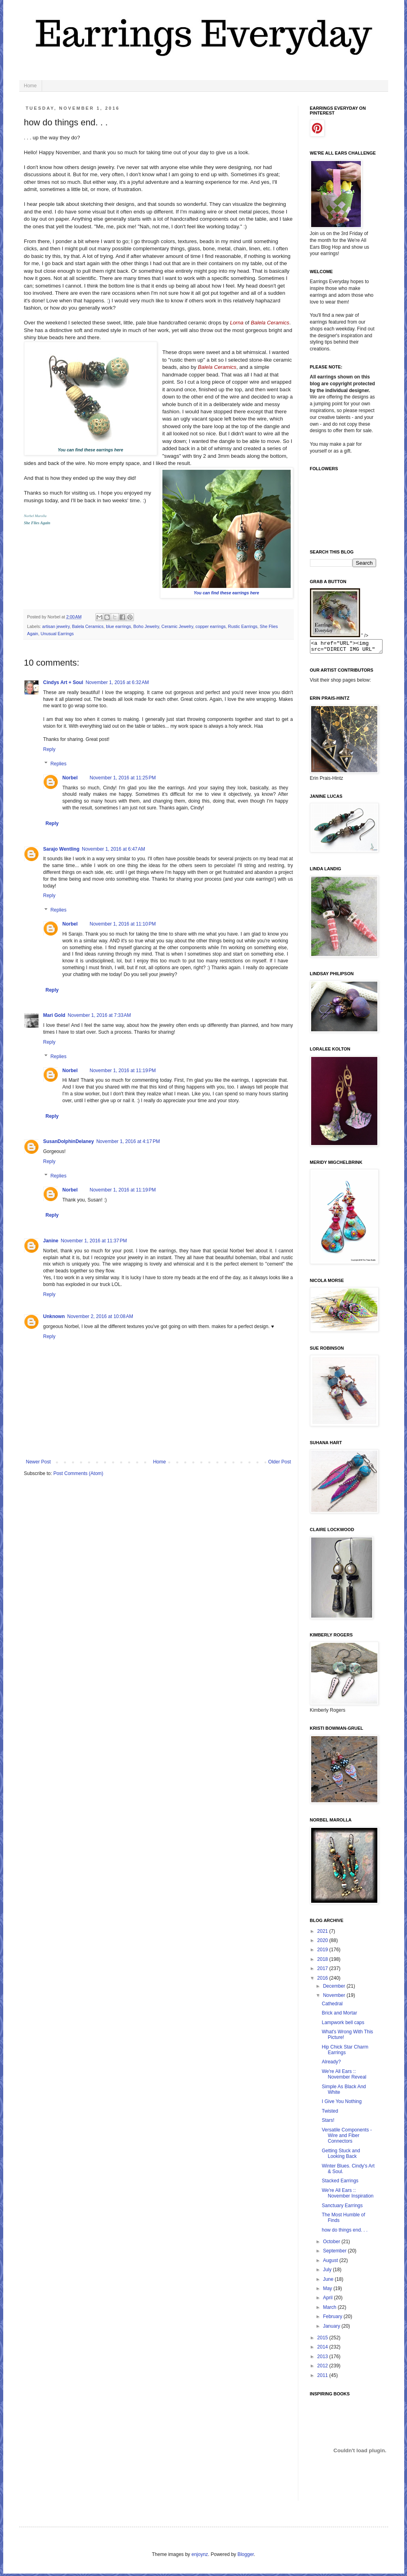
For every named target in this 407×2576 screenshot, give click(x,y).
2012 (323, 2368)
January (332, 2328)
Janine (51, 1241)
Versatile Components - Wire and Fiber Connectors (347, 2138)
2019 (323, 1952)
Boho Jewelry (146, 626)
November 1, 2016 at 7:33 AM (99, 1015)
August (331, 2263)
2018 (323, 1961)
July (328, 2272)
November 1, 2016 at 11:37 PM (94, 1241)
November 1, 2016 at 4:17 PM (128, 1141)
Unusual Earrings (57, 633)
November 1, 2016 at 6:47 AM (113, 849)
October (332, 2244)
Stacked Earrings (340, 2183)
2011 (323, 2378)
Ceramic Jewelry (177, 626)
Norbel (70, 778)
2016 (323, 1980)
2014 (323, 2349)
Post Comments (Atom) (78, 1473)
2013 (323, 2359)
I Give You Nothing (341, 2104)
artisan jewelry (55, 626)
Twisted (330, 2113)
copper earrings (211, 626)
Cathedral (332, 2006)
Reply (49, 749)
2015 (323, 2340)
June (328, 2281)
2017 (323, 1971)
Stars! (328, 2122)
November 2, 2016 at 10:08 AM (100, 1316)
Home (30, 86)
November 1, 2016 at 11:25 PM (123, 778)
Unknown (54, 1316)
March (330, 2309)
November (334, 1997)
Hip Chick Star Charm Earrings (345, 2052)
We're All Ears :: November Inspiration (347, 2195)
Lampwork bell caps (343, 2025)
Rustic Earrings (242, 626)
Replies (59, 764)
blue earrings (118, 626)
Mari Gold (54, 1015)
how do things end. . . (344, 2232)
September (335, 2253)
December (334, 1988)
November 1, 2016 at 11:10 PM (123, 924)
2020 (323, 1943)
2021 (323, 1933)
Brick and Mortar (339, 2015)
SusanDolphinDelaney (68, 1141)
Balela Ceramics (88, 626)
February (333, 2319)
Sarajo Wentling (61, 849)
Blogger (245, 2557)
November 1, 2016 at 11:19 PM (123, 1070)
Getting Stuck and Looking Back (341, 2155)
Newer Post (38, 1462)
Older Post (279, 1462)
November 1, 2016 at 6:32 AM (117, 682)
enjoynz (199, 2557)
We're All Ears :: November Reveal (344, 2076)
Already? (331, 2064)
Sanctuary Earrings (342, 2208)
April (328, 2300)
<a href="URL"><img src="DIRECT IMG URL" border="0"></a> (350, 647)
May (328, 2291)
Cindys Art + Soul (63, 682)
